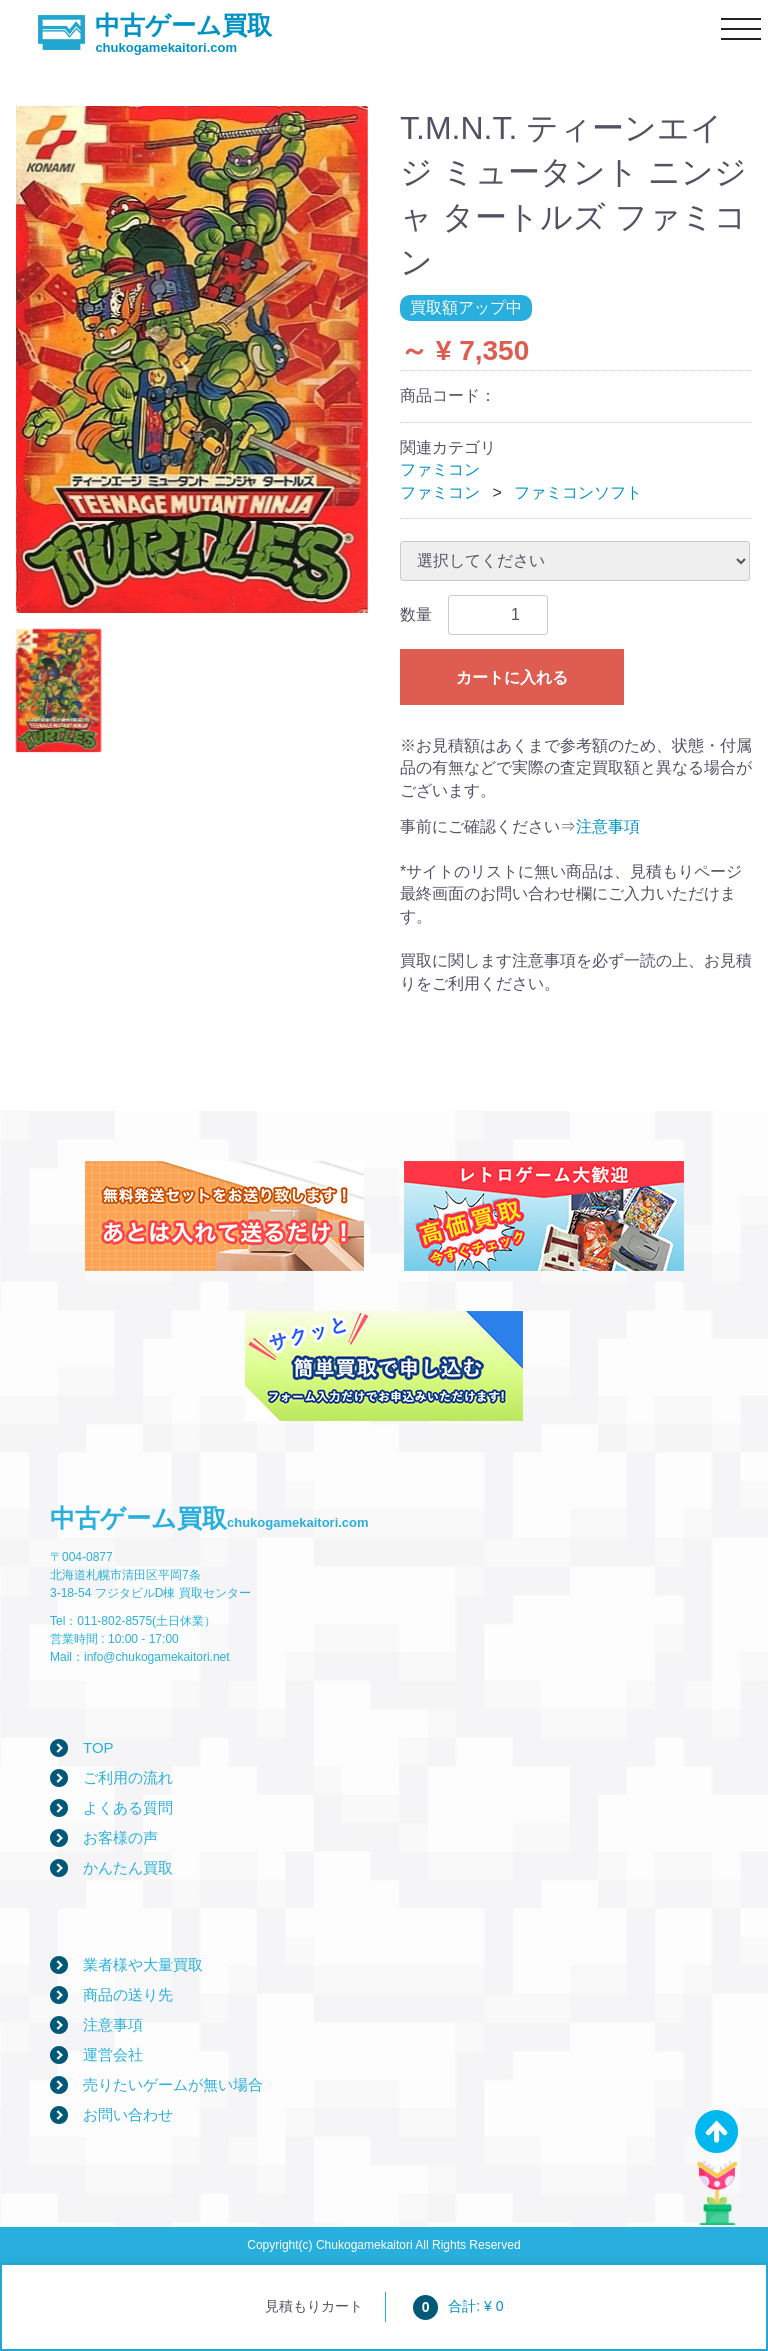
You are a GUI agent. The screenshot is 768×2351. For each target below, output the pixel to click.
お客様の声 (120, 1837)
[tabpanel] (192, 360)
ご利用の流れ (128, 1777)
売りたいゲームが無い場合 (173, 2084)
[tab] (58, 690)
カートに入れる (512, 677)
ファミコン (440, 469)
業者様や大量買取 (143, 1964)
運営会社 (113, 2054)
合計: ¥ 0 (458, 2306)
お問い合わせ (128, 2114)
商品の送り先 (128, 1994)
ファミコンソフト (578, 492)
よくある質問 (128, 1807)
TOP (98, 1747)
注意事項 (608, 826)
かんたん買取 (128, 1867)
